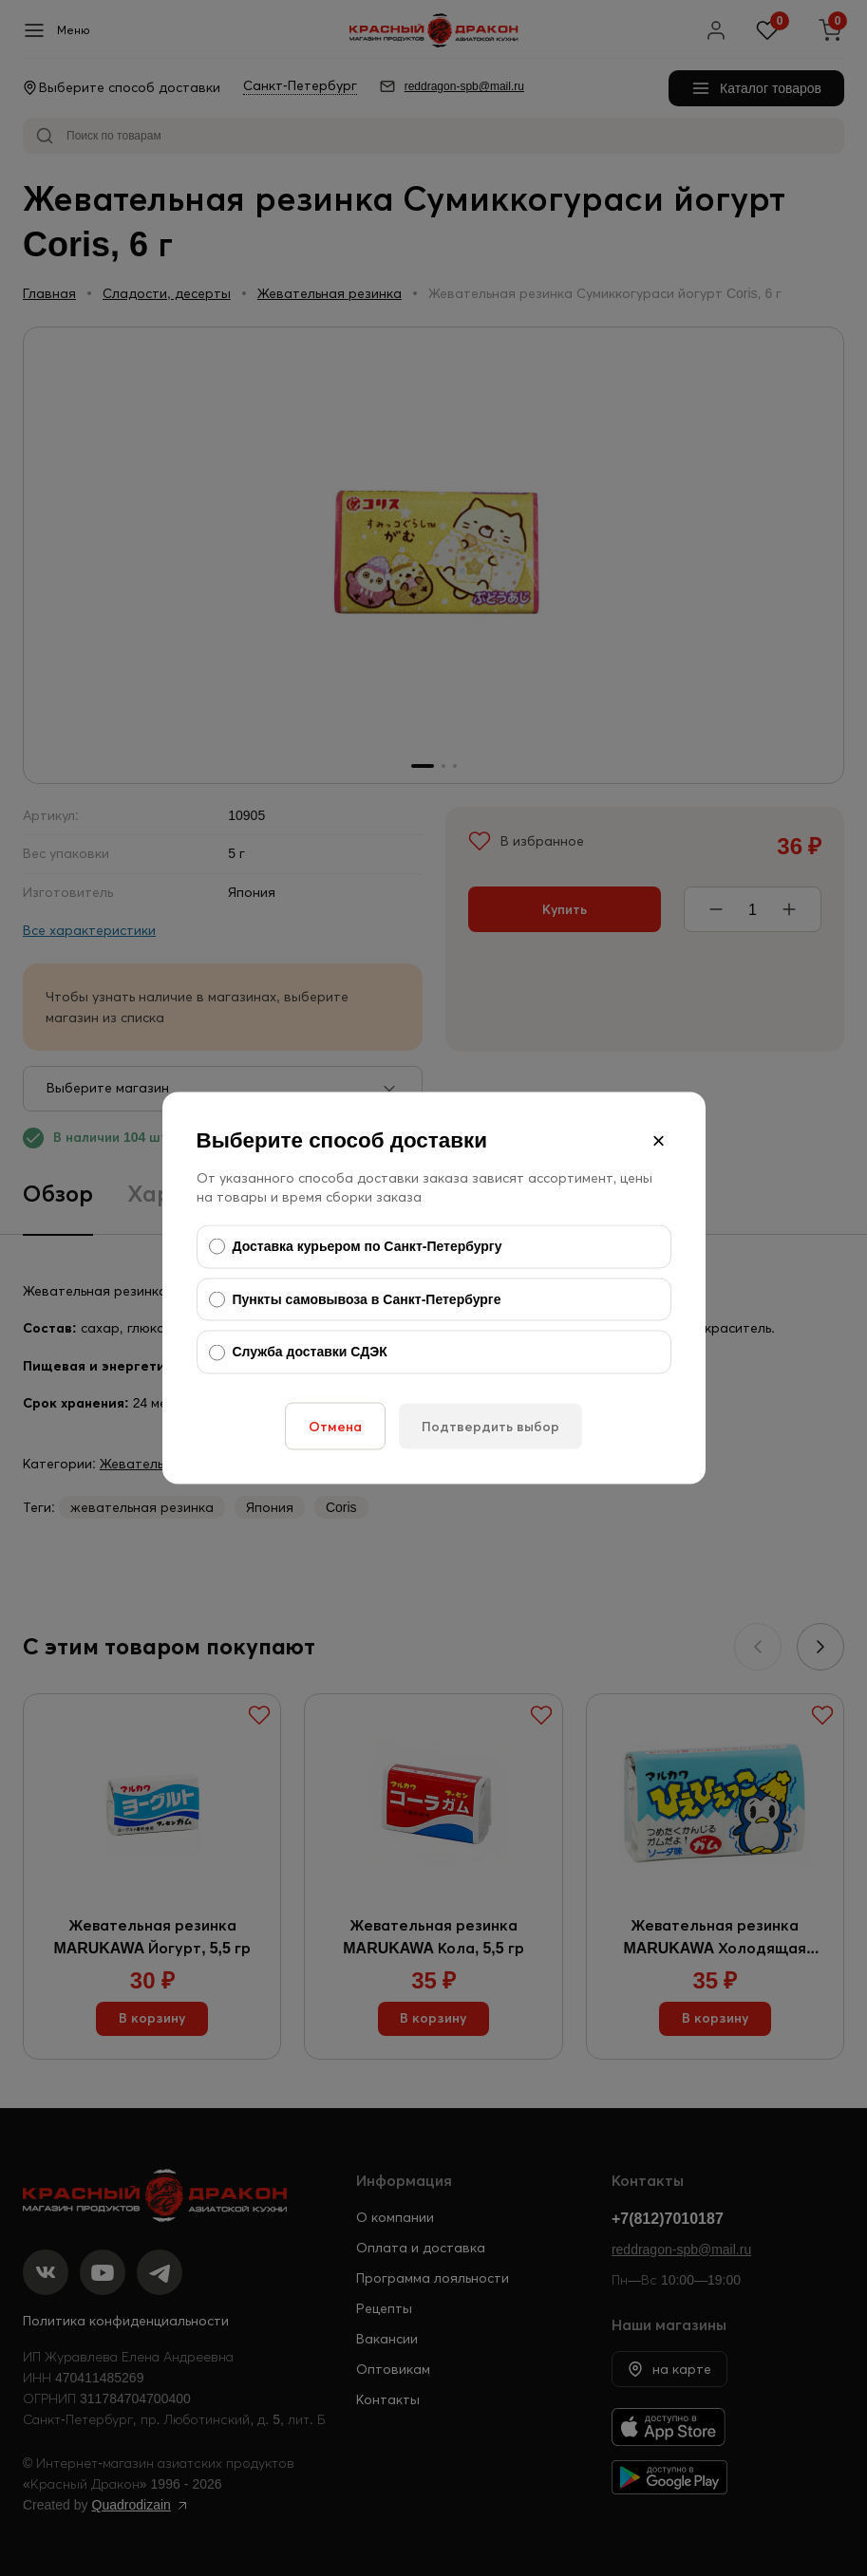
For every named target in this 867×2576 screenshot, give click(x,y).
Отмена (335, 1425)
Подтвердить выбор (490, 1425)
